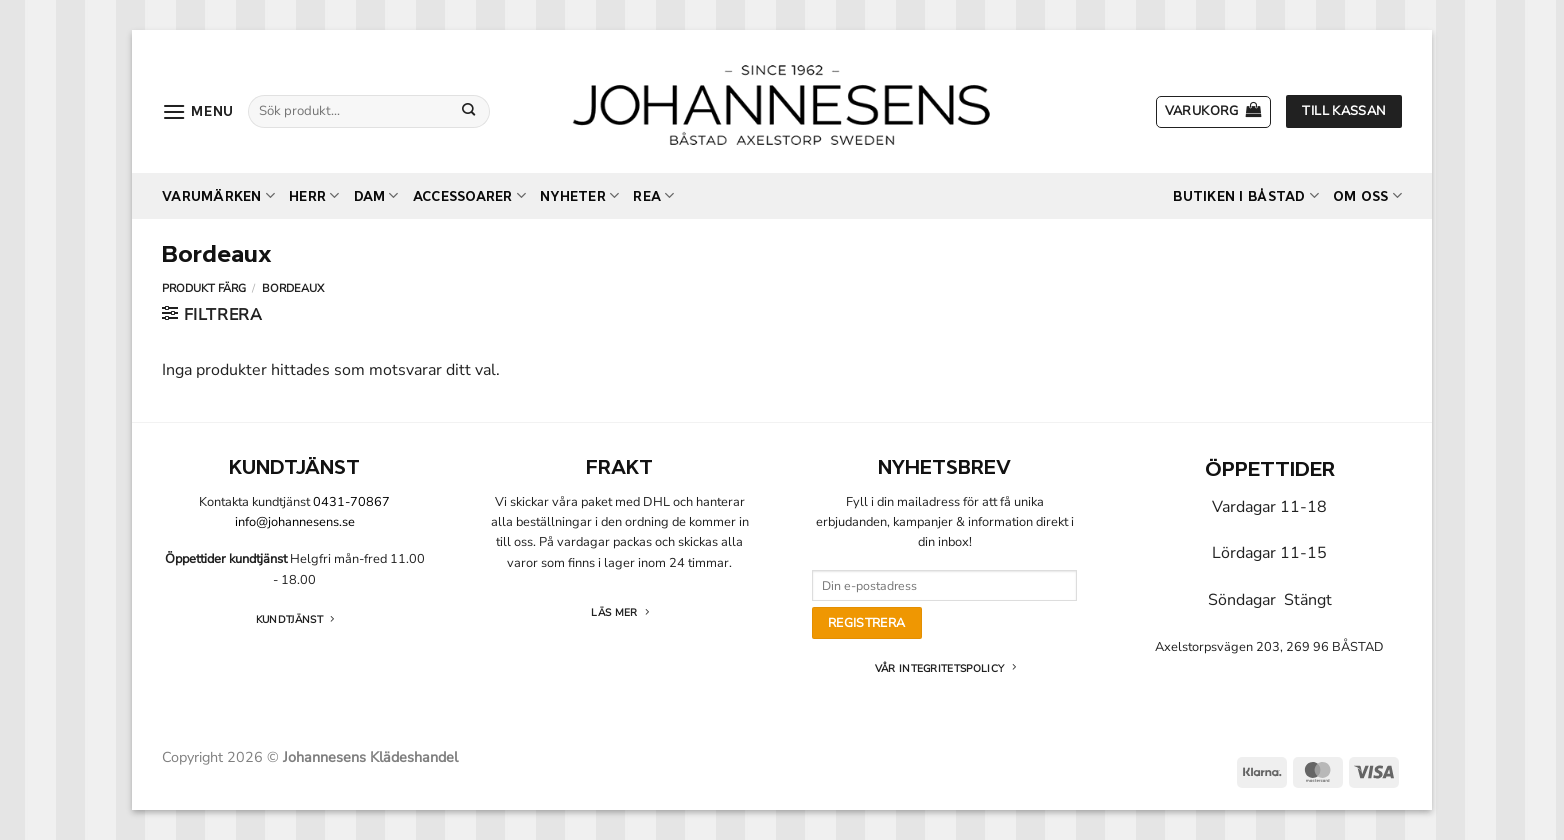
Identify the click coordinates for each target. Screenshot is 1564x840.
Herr (314, 195)
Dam (376, 195)
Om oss (1367, 195)
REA (653, 195)
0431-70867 (351, 502)
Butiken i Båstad (1246, 195)
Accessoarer (469, 195)
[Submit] (469, 111)
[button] (198, 111)
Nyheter (579, 195)
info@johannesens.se (295, 522)
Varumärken (218, 195)
